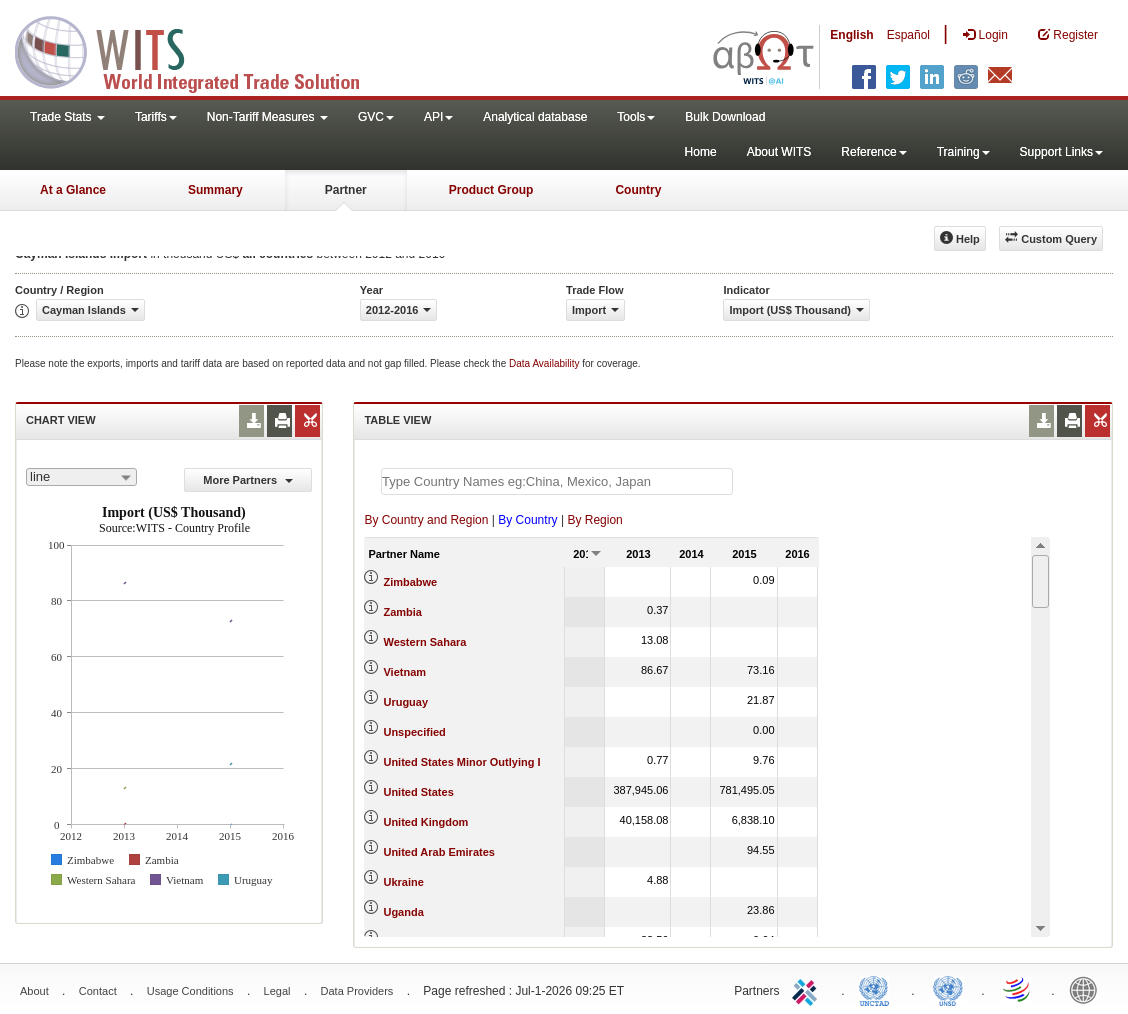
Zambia (402, 612)
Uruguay (405, 702)
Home (701, 152)
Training (963, 152)
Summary (215, 190)
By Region (594, 520)
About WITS (779, 152)
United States (418, 792)
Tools (636, 117)
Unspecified (414, 732)
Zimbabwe (410, 582)
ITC (808, 989)
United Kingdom (425, 822)
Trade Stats (67, 117)
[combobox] (81, 477)
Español (908, 35)
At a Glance (73, 190)
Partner (346, 190)
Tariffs (156, 117)
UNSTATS (948, 989)
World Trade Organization (1018, 989)
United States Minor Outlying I (461, 762)
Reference (873, 152)
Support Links (1061, 152)
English (851, 35)
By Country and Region (426, 520)
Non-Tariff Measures (267, 117)
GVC (376, 117)
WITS (200, 50)
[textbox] (557, 481)
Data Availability (545, 363)
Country (638, 190)
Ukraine (403, 882)
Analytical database (535, 117)
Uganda (403, 912)
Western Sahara (424, 642)
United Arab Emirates (438, 852)
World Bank (1088, 989)
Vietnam (404, 672)
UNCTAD (878, 989)
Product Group (491, 190)
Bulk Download (725, 117)
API (438, 117)
